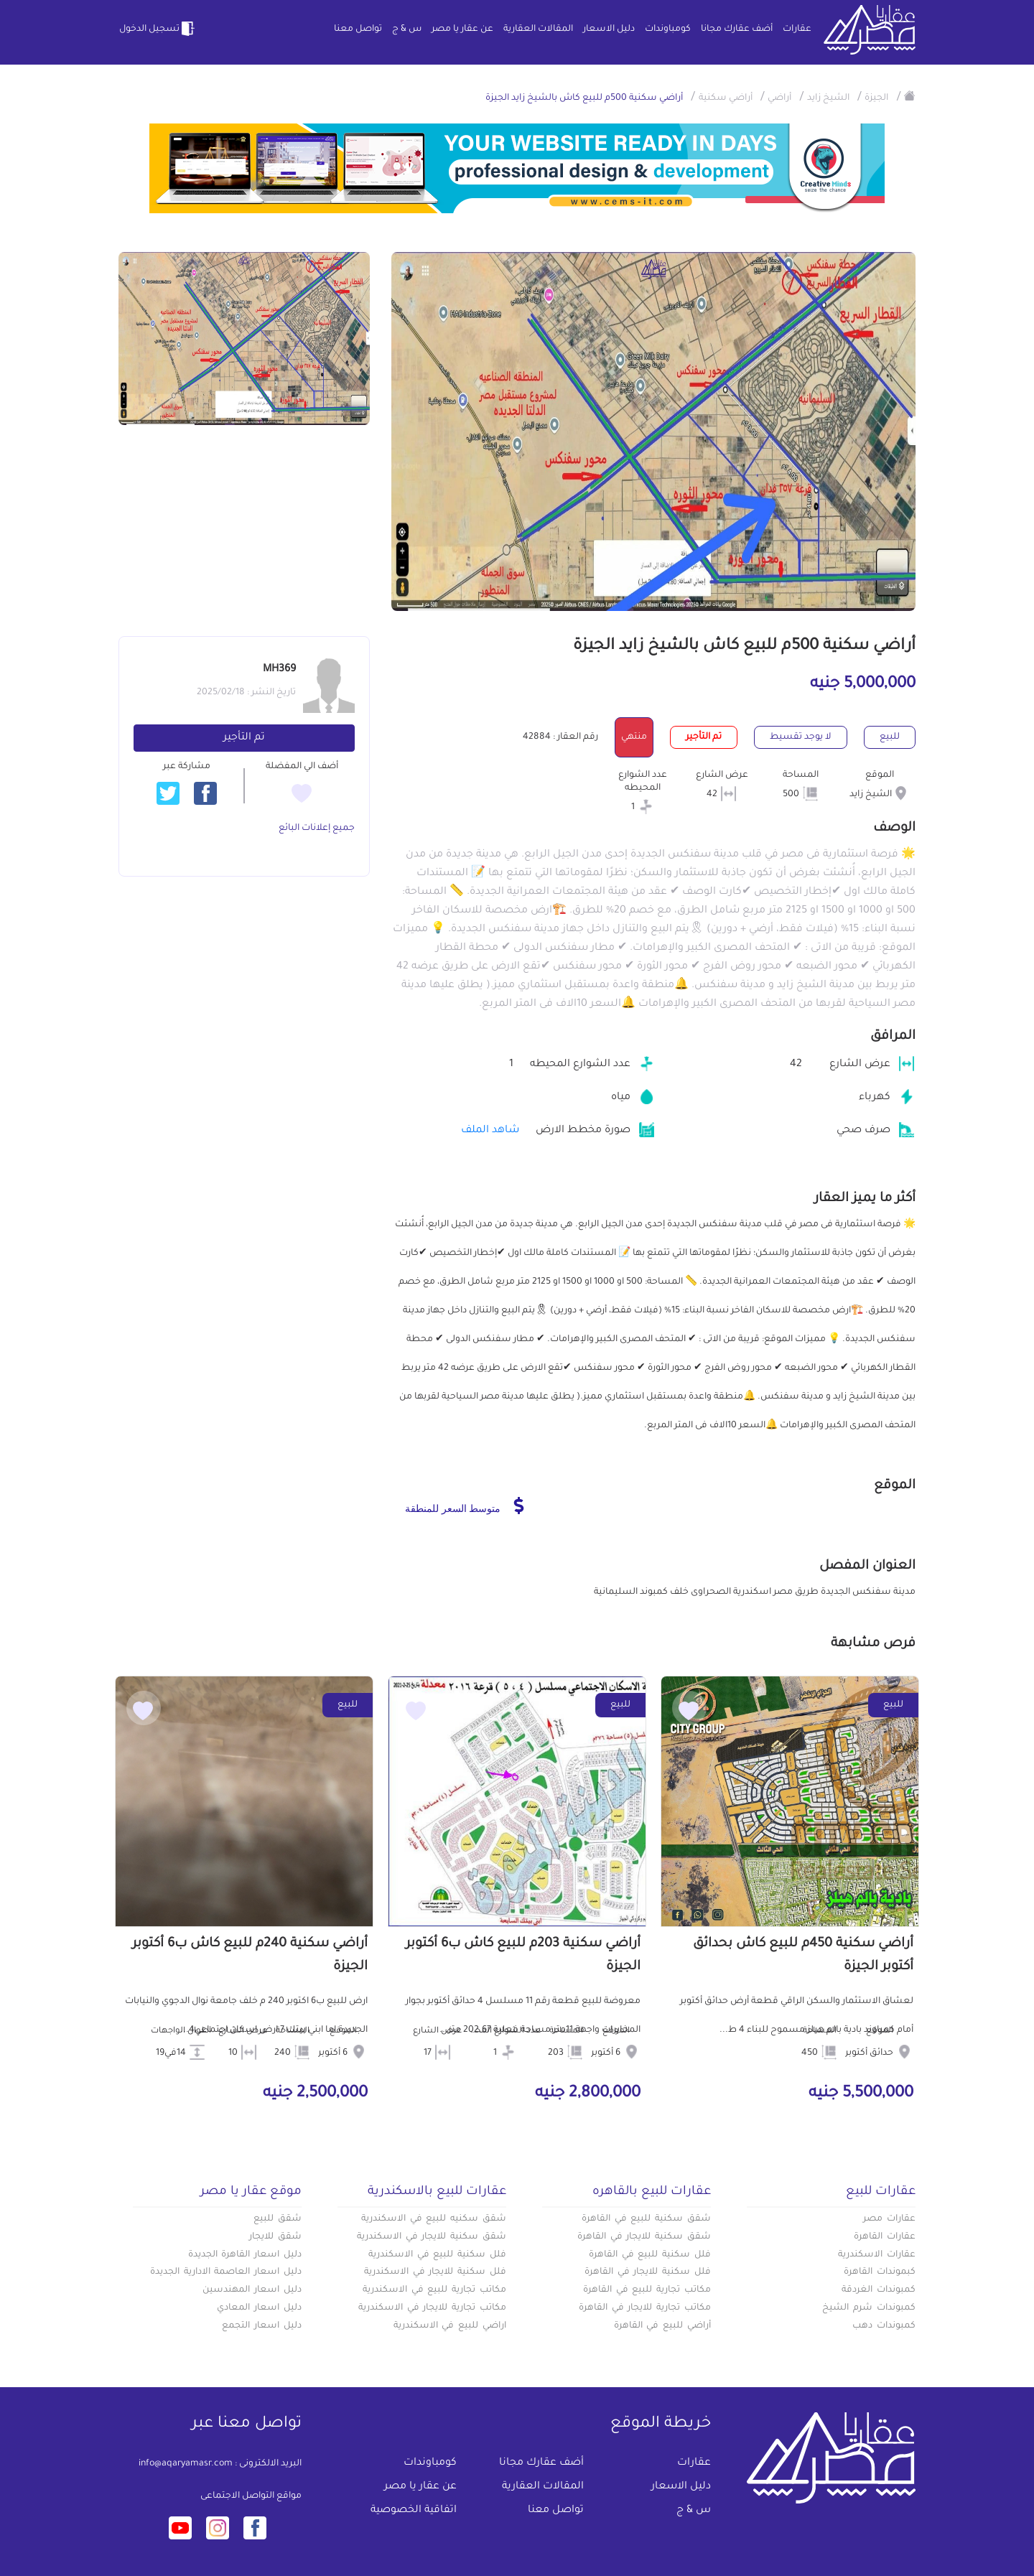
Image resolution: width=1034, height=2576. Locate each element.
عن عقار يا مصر (462, 29)
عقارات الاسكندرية (877, 2255)
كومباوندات (668, 29)
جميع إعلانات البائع (317, 828)
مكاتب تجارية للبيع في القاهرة (647, 2290)
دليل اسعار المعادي (259, 2308)
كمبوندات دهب (884, 2326)
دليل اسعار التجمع (262, 2326)
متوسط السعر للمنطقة (464, 1505)
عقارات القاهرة (885, 2237)
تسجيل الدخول (158, 28)
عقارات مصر (889, 2219)
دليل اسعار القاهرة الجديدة (245, 2255)
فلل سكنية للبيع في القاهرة (650, 2255)
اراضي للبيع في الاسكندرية (449, 2326)
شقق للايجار (275, 2237)
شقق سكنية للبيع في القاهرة (646, 2219)
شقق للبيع (277, 2219)
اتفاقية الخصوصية (414, 2510)
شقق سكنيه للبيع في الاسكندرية (433, 2219)
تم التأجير (244, 738)
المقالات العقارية (538, 29)
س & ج (406, 29)
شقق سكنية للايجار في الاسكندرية (431, 2237)
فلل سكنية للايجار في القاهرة (647, 2272)
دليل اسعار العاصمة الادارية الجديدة (226, 2272)
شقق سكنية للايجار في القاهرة (644, 2237)
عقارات (797, 29)
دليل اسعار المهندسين (252, 2290)
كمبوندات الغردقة (879, 2290)
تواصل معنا (358, 29)
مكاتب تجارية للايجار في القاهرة (645, 2308)
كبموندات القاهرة (880, 2272)
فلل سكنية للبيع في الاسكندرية (437, 2255)
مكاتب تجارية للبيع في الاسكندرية (434, 2290)
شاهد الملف (490, 1131)
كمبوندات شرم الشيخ (869, 2308)
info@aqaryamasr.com (186, 2464)
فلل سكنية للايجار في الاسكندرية (435, 2272)
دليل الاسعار (609, 29)
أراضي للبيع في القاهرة (662, 2326)
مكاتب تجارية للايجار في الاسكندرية (432, 2308)
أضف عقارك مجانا (737, 29)
